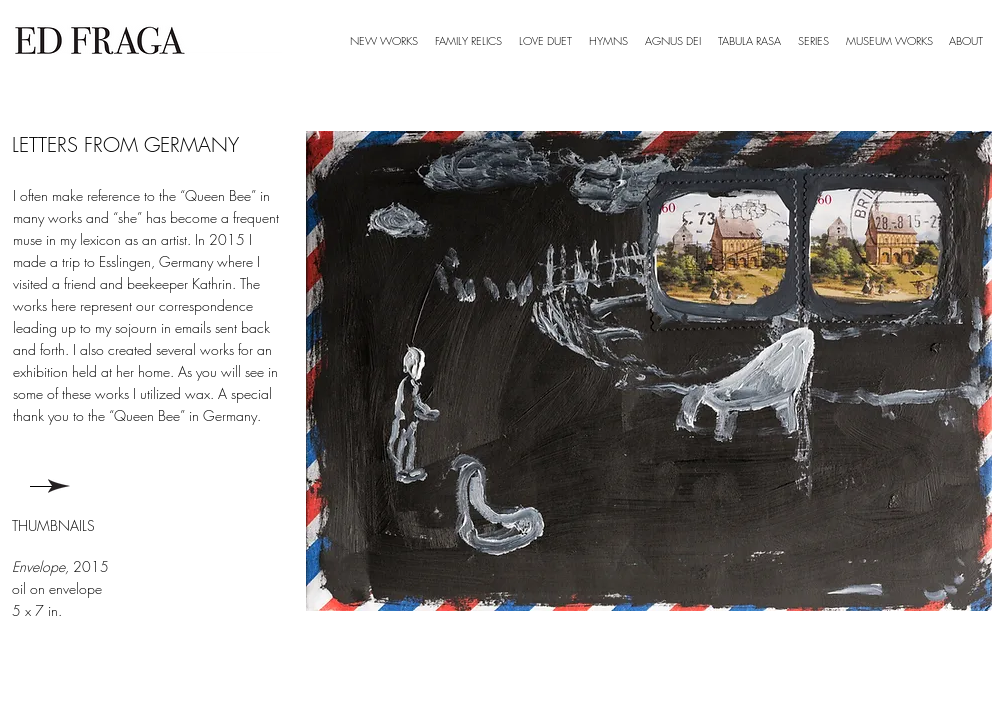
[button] (814, 41)
